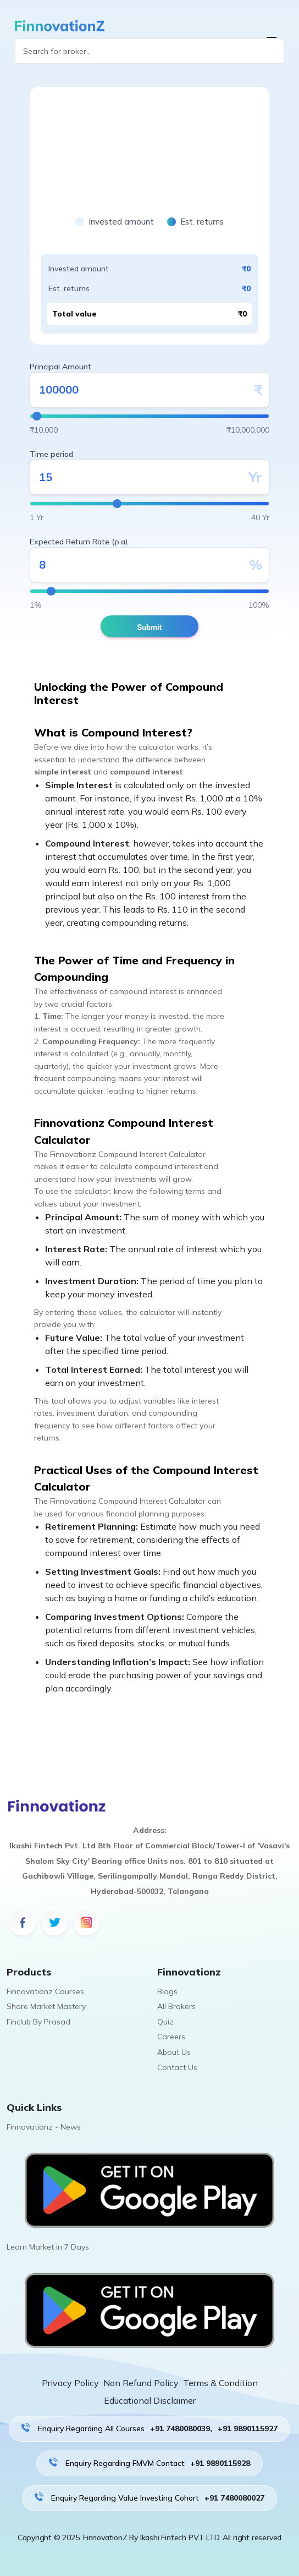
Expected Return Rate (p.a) (79, 542)
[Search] (149, 51)
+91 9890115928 (220, 2463)
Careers (171, 2037)
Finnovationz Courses (45, 1991)
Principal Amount (60, 367)
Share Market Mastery (46, 2006)
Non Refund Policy (141, 2382)
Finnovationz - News (44, 2127)
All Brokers (176, 2006)
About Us (174, 2052)
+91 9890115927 (248, 2428)
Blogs (167, 1991)
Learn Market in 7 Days (48, 2247)
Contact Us (177, 2067)
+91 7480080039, (181, 2428)
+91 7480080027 (234, 2498)
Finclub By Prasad (38, 2022)
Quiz (165, 2022)
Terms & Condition (220, 2382)
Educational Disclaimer (150, 2400)
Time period (51, 454)
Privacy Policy (70, 2382)
